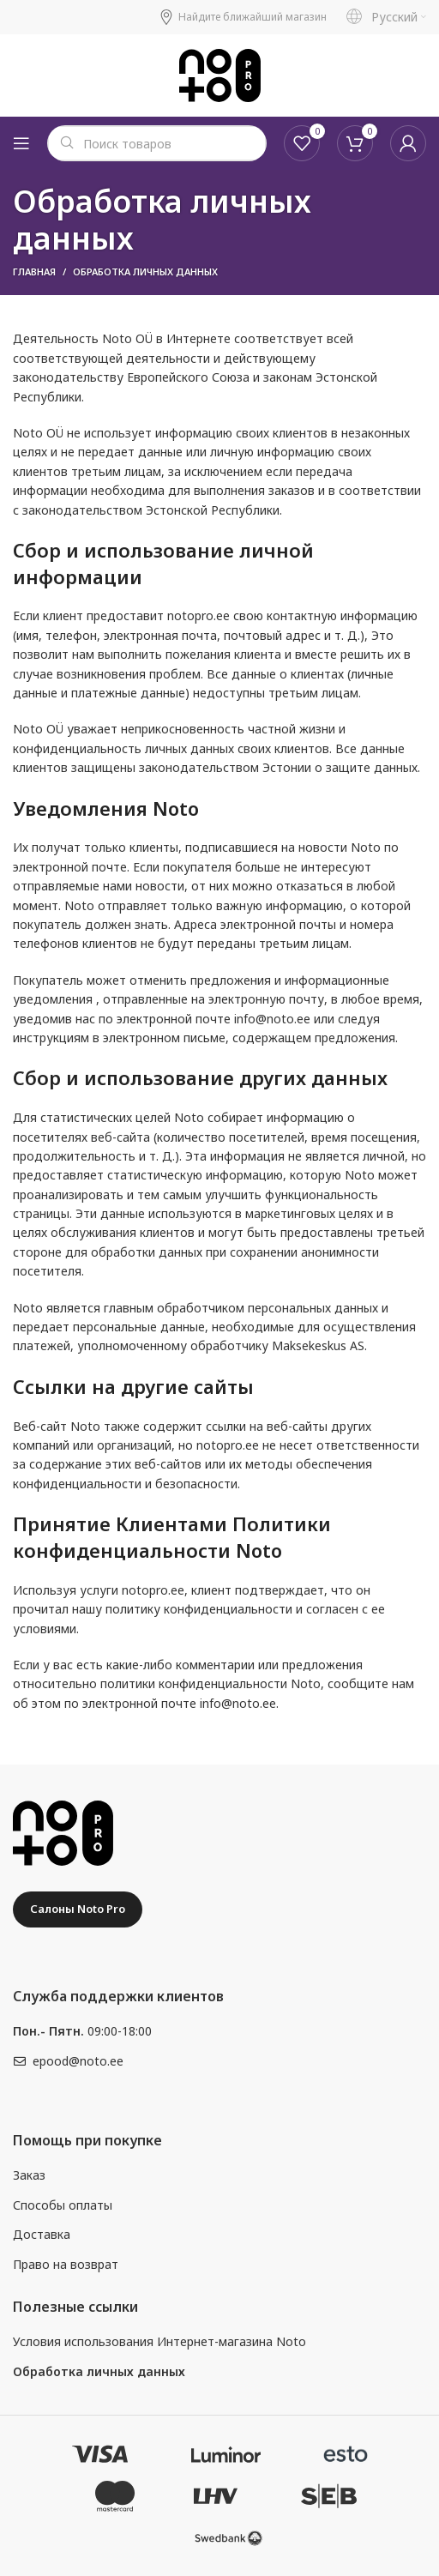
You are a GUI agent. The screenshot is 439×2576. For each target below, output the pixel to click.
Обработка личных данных (99, 2371)
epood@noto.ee (78, 2061)
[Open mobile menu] (21, 143)
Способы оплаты (62, 2205)
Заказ (29, 2175)
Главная (34, 271)
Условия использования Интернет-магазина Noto (159, 2341)
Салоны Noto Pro (77, 1908)
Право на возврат (65, 2264)
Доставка (41, 2234)
